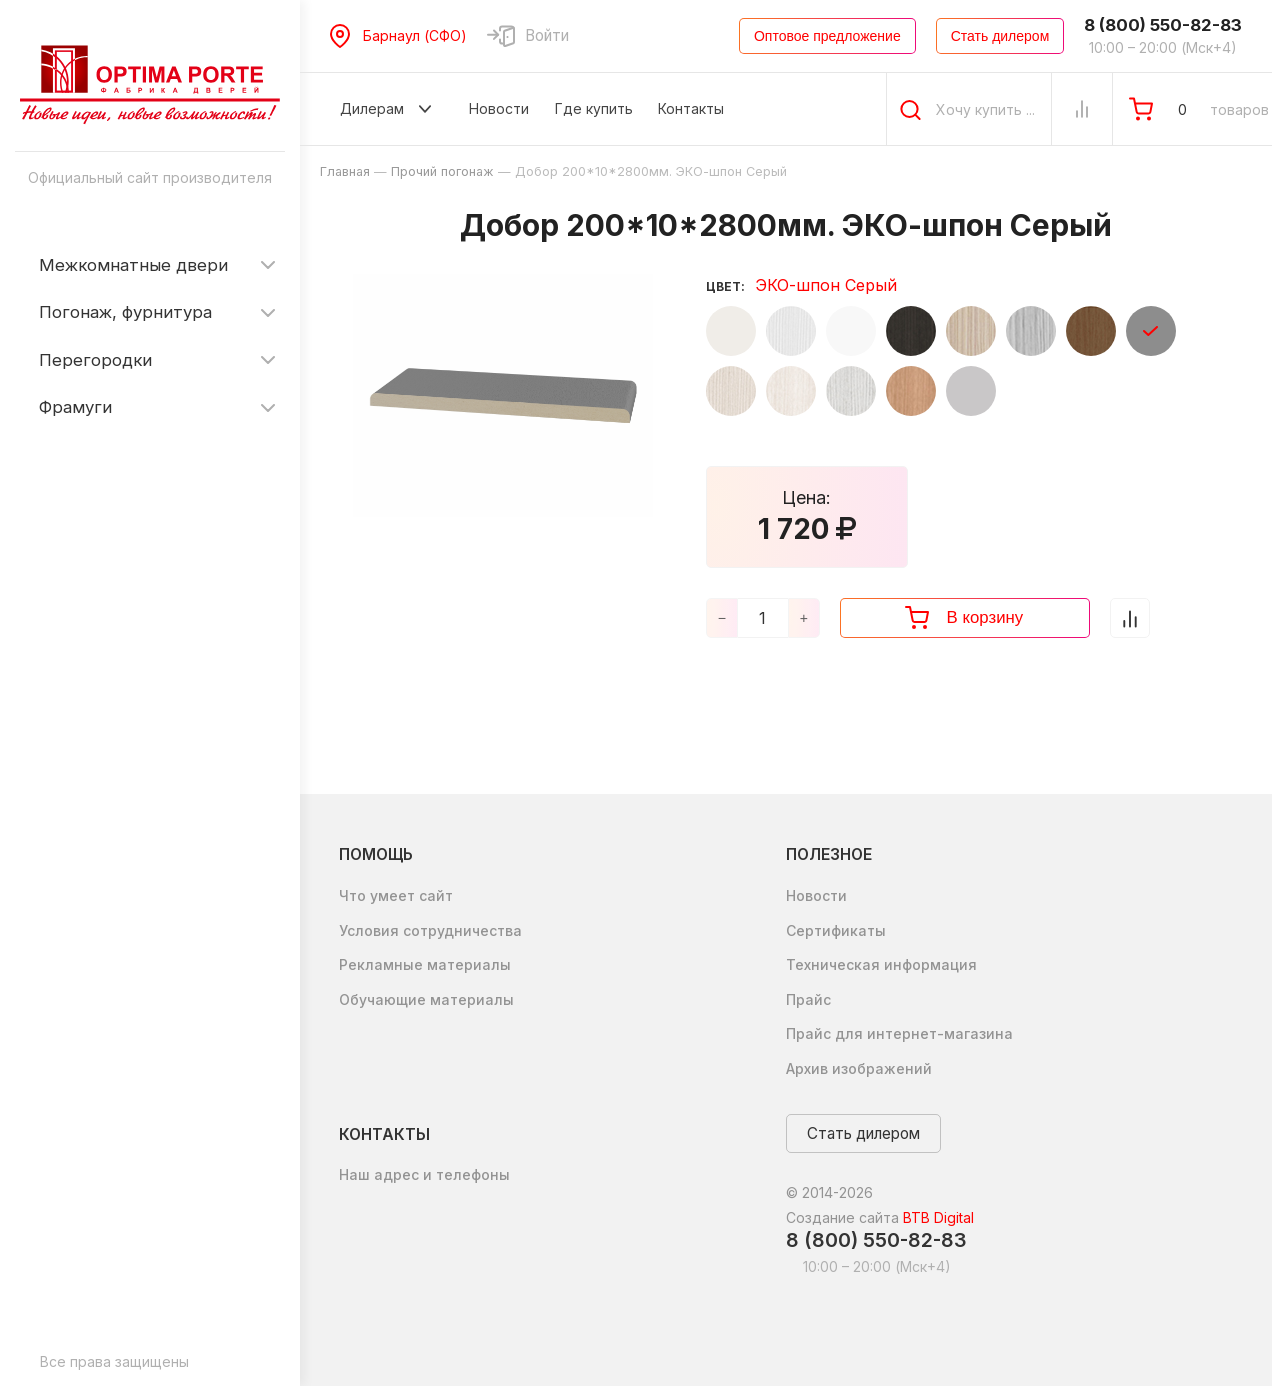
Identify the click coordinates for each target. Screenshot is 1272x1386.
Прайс (808, 999)
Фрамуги (75, 407)
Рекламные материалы (425, 964)
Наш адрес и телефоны (424, 1174)
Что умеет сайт (396, 895)
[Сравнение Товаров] (1082, 109)
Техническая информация (881, 964)
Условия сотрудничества (430, 930)
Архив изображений (859, 1068)
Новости (816, 895)
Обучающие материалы (426, 999)
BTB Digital (938, 1217)
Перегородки (95, 360)
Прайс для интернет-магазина (899, 1033)
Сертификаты (836, 930)
